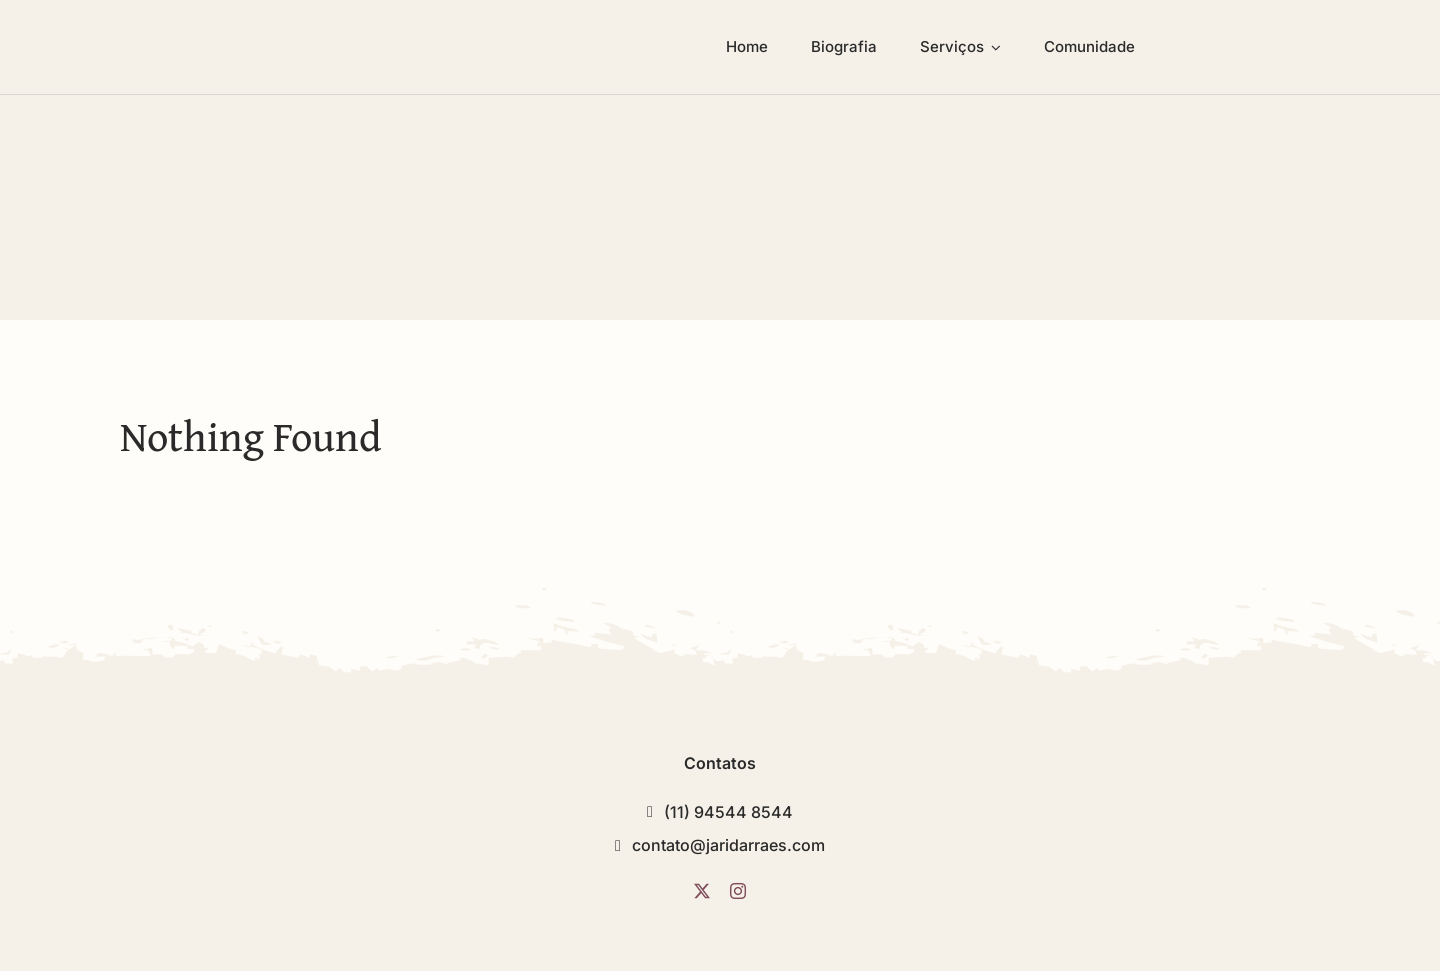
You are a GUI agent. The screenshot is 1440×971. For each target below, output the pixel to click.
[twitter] (702, 891)
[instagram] (738, 891)
